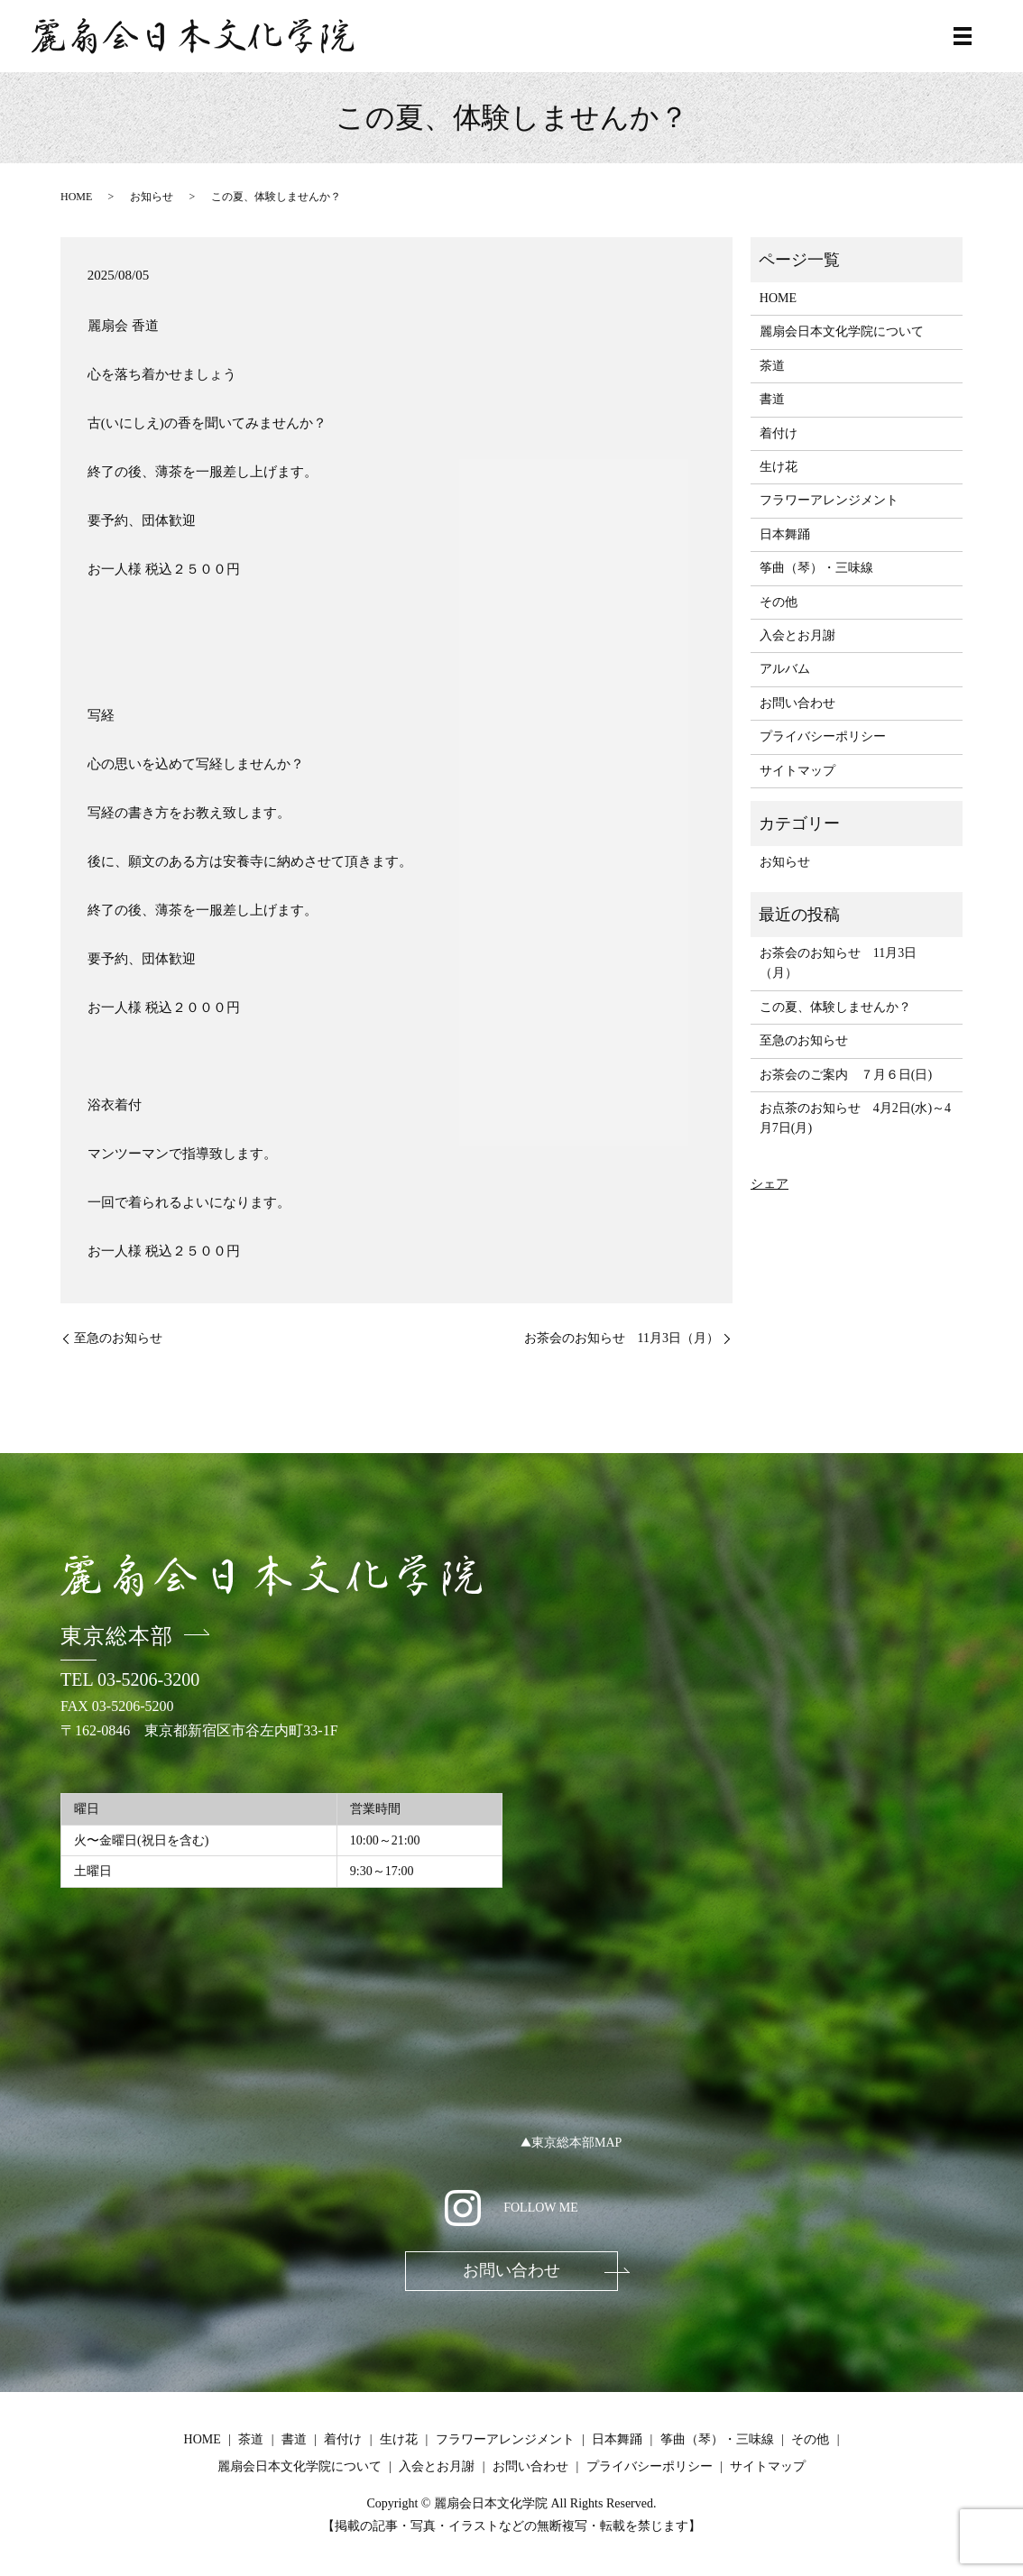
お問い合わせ (797, 703)
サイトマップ (797, 770)
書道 (772, 399)
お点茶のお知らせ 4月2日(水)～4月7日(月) (855, 1118)
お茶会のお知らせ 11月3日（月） (621, 1338)
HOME (76, 196)
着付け (778, 433)
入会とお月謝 (797, 635)
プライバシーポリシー (823, 736)
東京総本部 (116, 1636)
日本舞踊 (785, 534)
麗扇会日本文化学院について (842, 331)
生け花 (778, 467)
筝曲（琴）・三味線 (816, 568)
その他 (778, 602)
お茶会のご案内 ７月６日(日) (846, 1074)
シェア (769, 1184)
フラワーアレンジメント (829, 500)
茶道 (772, 366)
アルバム (785, 669)
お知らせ (151, 196)
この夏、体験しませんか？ (835, 1007)
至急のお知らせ (118, 1338)
